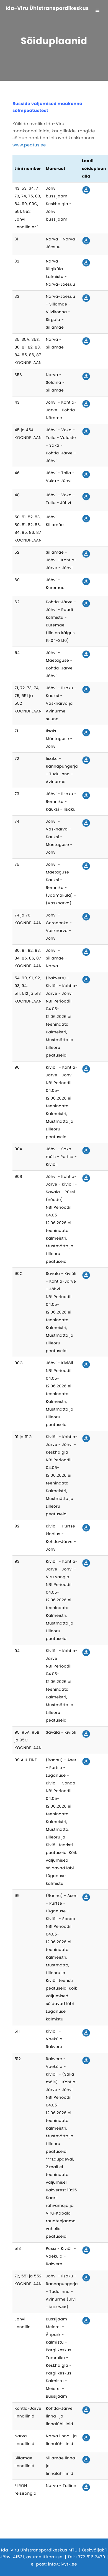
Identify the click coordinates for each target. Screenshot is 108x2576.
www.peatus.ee (29, 145)
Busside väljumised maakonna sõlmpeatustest (47, 107)
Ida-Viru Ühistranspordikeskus (47, 8)
